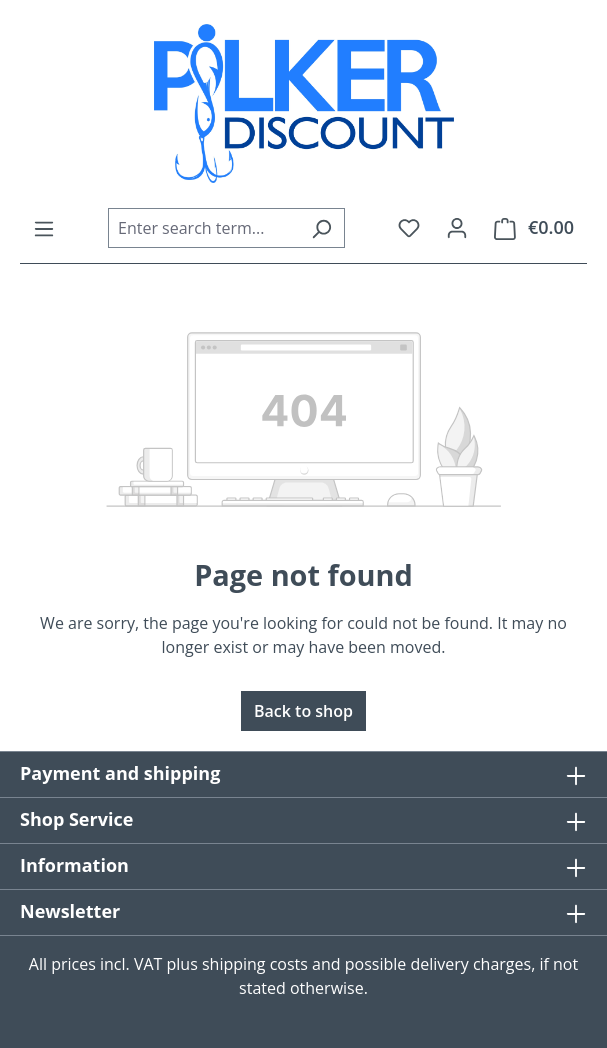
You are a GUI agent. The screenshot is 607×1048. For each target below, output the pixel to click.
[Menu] (44, 228)
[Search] (321, 228)
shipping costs (255, 964)
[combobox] (203, 228)
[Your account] (457, 227)
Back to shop (303, 711)
